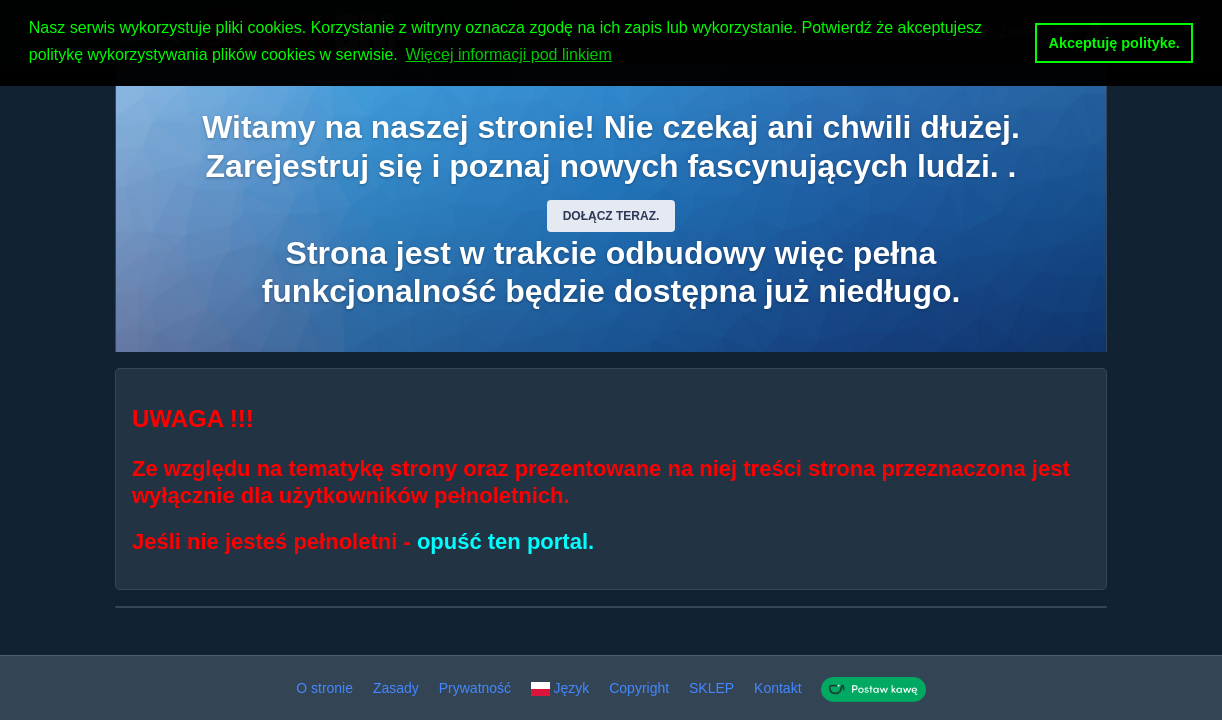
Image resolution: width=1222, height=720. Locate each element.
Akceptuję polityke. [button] (1114, 43)
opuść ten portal (502, 541)
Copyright (639, 688)
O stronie (324, 688)
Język (560, 688)
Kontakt (777, 688)
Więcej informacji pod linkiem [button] (508, 54)
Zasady (396, 688)
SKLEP (711, 688)
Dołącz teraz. (611, 216)
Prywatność (475, 688)
